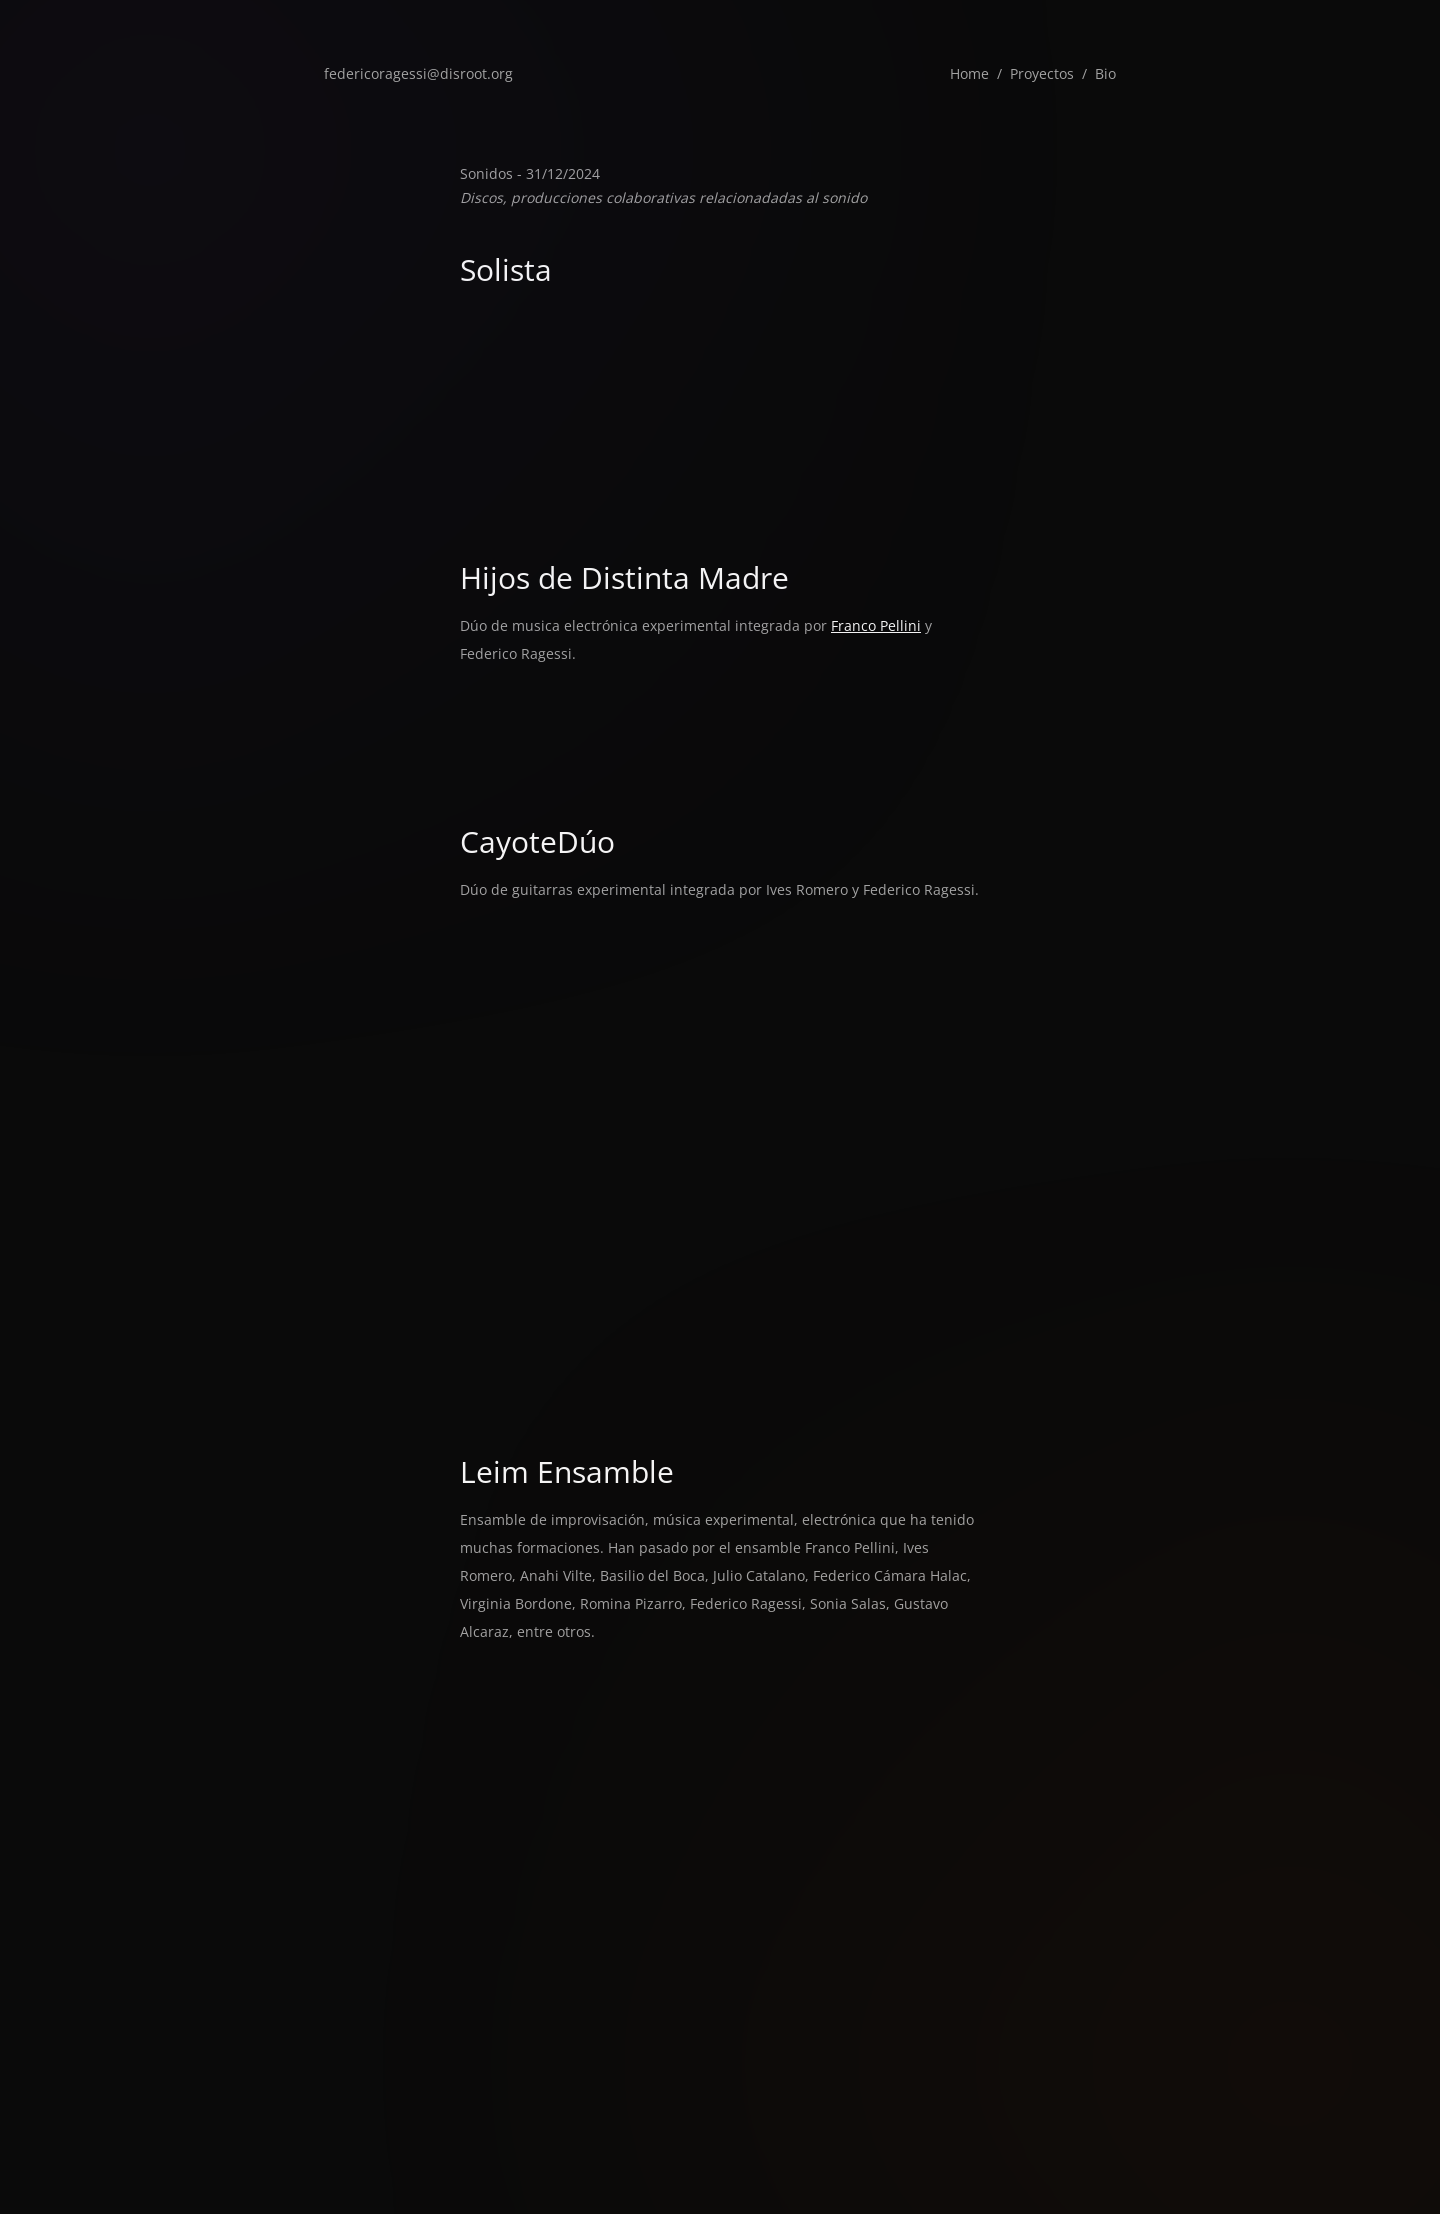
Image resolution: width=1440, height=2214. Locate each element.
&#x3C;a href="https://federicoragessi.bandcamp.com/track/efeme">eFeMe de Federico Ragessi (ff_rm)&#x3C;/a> (720, 325)
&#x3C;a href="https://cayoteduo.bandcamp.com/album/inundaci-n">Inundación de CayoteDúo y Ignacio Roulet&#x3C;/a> (720, 1277)
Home (969, 73)
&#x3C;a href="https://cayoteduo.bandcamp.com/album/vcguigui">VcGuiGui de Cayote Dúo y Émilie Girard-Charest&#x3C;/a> (720, 1335)
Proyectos (1042, 73)
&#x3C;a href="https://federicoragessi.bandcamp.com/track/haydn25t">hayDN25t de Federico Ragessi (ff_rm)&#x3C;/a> (720, 499)
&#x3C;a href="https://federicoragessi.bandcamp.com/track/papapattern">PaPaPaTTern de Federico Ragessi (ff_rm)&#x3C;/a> (720, 383)
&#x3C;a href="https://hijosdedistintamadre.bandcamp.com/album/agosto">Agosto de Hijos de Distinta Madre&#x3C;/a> (720, 705)
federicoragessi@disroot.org (418, 73)
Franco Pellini (876, 625)
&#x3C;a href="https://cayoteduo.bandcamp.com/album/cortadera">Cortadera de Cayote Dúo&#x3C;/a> (720, 1393)
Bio (1105, 73)
